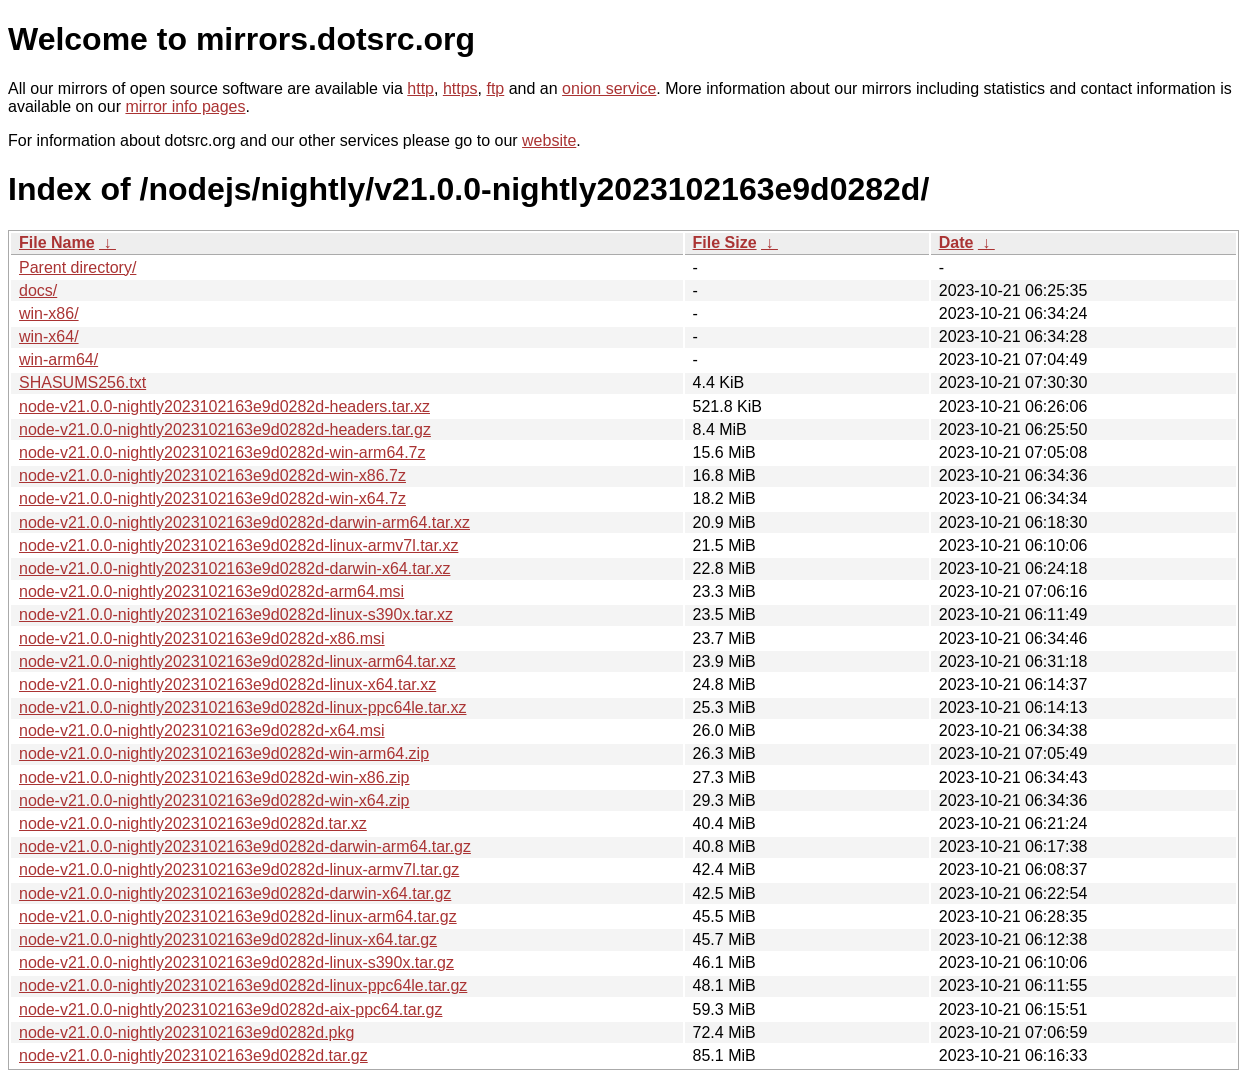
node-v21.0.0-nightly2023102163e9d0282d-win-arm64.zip (224, 753)
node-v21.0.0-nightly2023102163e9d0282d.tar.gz (193, 1055)
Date (956, 242)
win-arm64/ (58, 359)
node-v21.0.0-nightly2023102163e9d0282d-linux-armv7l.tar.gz (239, 869)
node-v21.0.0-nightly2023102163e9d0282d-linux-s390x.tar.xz (236, 614)
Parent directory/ (77, 267)
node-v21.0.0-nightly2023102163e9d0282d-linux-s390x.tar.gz (236, 962)
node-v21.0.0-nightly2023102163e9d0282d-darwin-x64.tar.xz (234, 568)
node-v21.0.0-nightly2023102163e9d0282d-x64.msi (202, 730)
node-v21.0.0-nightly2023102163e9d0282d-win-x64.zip (214, 800)
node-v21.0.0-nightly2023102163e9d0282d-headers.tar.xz (224, 406)
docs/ (38, 290)
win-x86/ (49, 313)
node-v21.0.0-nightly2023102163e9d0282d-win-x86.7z (212, 475)
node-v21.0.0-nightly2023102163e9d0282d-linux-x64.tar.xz (227, 684)
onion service (609, 88)
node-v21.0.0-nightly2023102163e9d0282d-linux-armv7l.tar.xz (238, 545)
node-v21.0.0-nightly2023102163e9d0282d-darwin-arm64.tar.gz (245, 846)
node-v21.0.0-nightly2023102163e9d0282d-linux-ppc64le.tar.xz (242, 707)
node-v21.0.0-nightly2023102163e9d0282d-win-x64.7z (212, 498)
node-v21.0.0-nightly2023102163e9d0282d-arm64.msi (211, 591)
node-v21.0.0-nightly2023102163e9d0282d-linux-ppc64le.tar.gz (243, 985)
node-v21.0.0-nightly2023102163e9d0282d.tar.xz (193, 823)
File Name (57, 242)
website (549, 140)
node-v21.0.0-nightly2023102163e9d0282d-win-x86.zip (214, 777)
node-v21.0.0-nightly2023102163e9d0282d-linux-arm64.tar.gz (238, 916)
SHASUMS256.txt (82, 382)
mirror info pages (185, 106)
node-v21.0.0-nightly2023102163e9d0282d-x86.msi (202, 638)
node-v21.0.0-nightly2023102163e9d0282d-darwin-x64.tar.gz (235, 893)
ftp (495, 88)
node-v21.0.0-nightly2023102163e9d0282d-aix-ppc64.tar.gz (230, 1009)
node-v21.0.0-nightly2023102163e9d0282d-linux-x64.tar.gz (228, 939)
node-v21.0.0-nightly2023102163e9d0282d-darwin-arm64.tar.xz (244, 522)
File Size (725, 242)
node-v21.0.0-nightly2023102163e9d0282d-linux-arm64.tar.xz (237, 661)
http (420, 88)
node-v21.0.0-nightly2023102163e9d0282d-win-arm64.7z (222, 452)
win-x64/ (49, 336)
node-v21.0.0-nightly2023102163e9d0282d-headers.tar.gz (225, 429)
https (460, 88)
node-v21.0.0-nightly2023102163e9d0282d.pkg (186, 1032)
